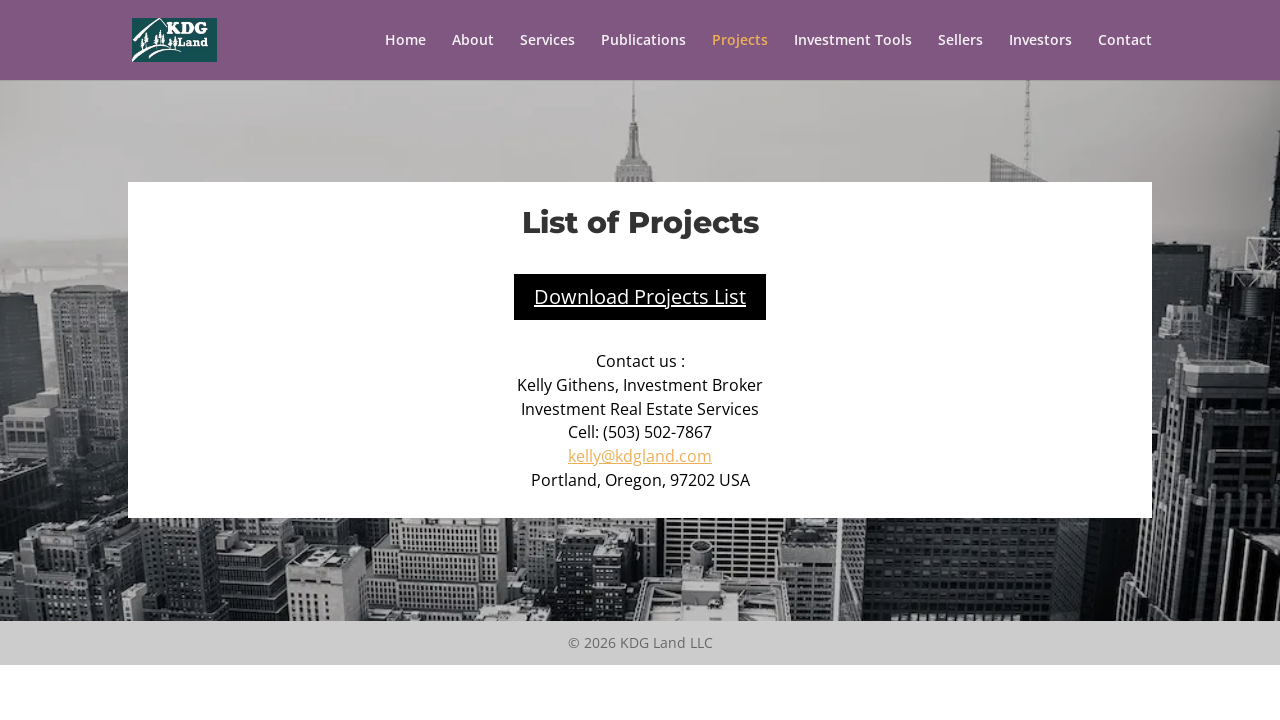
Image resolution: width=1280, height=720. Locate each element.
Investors (1040, 41)
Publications (643, 41)
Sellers (960, 41)
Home (405, 41)
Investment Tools (853, 41)
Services (547, 41)
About (473, 41)
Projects (740, 41)
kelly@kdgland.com (640, 456)
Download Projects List (640, 296)
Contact (1125, 41)
